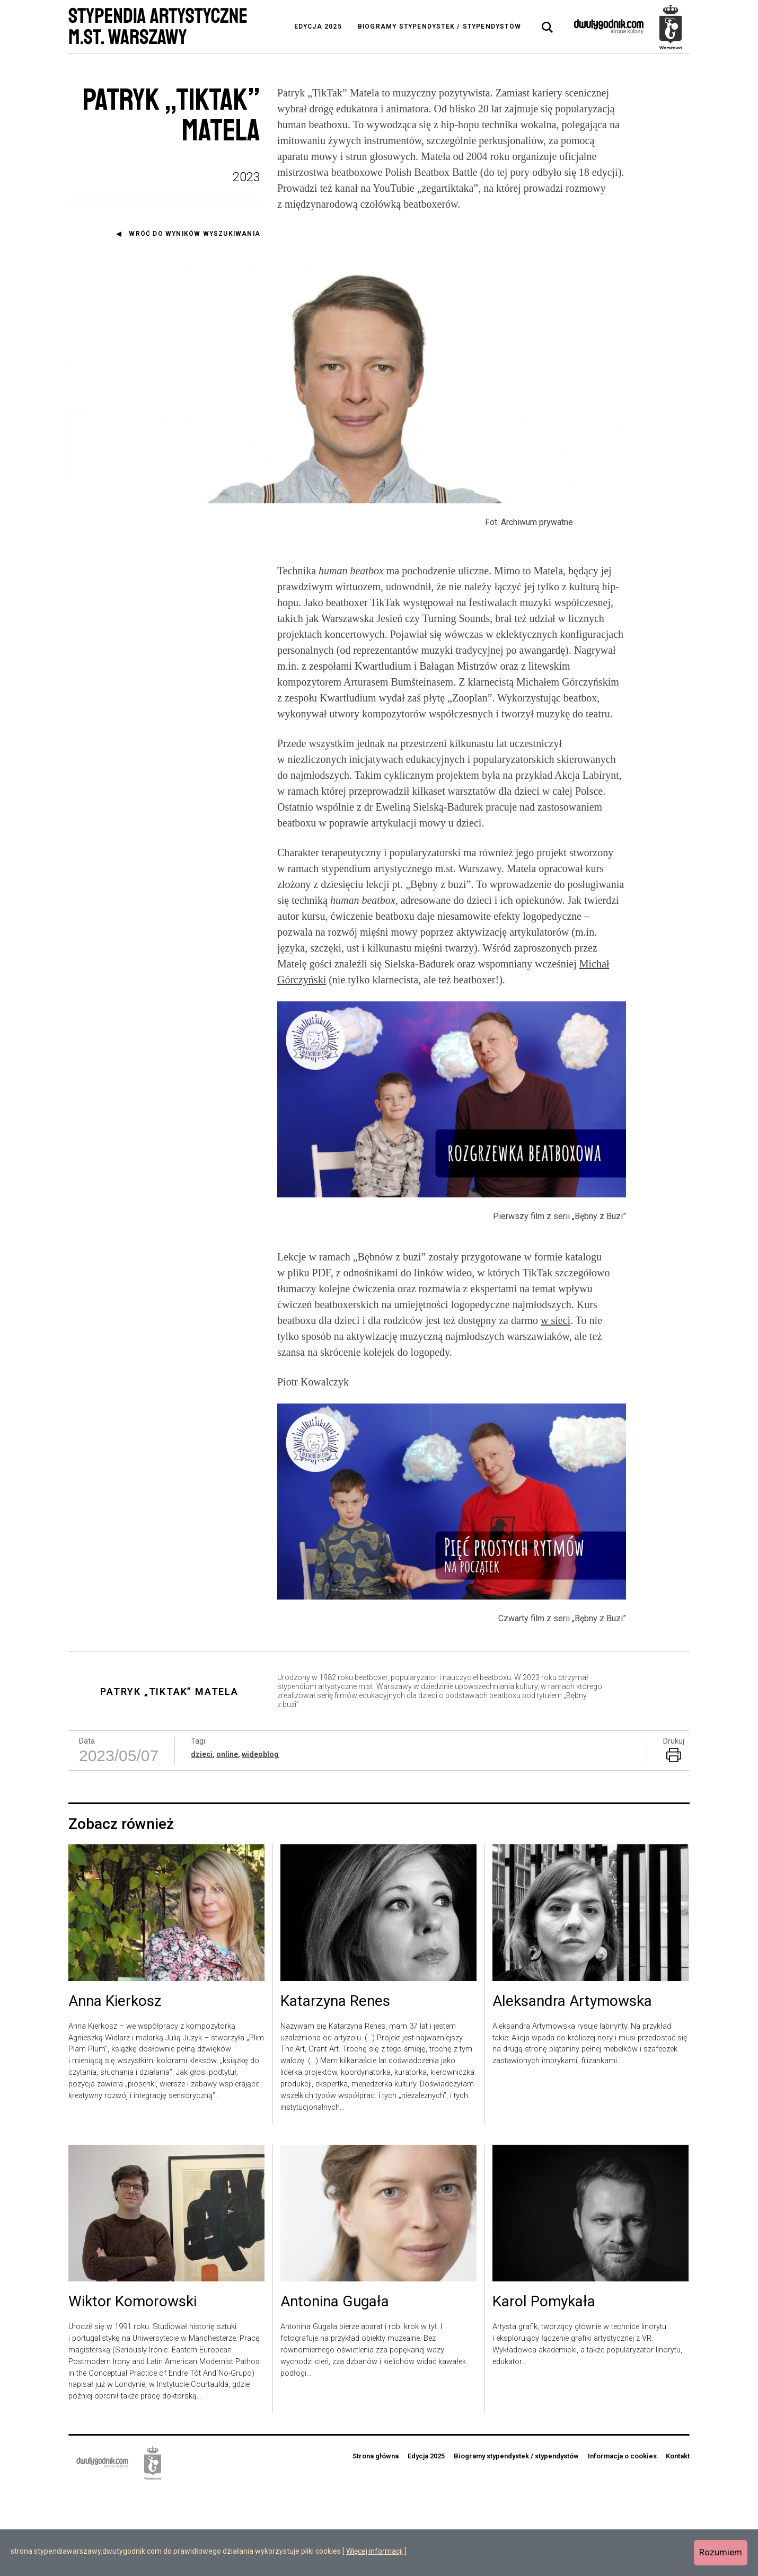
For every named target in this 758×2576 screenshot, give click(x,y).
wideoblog (260, 1840)
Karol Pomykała (543, 2388)
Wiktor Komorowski (132, 2388)
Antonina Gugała (334, 2388)
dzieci (202, 1840)
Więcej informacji (374, 2551)
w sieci (555, 1407)
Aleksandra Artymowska (572, 2087)
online (227, 1840)
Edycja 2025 (318, 26)
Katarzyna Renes (335, 2087)
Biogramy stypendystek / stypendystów (439, 26)
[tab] (547, 27)
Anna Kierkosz (115, 2087)
